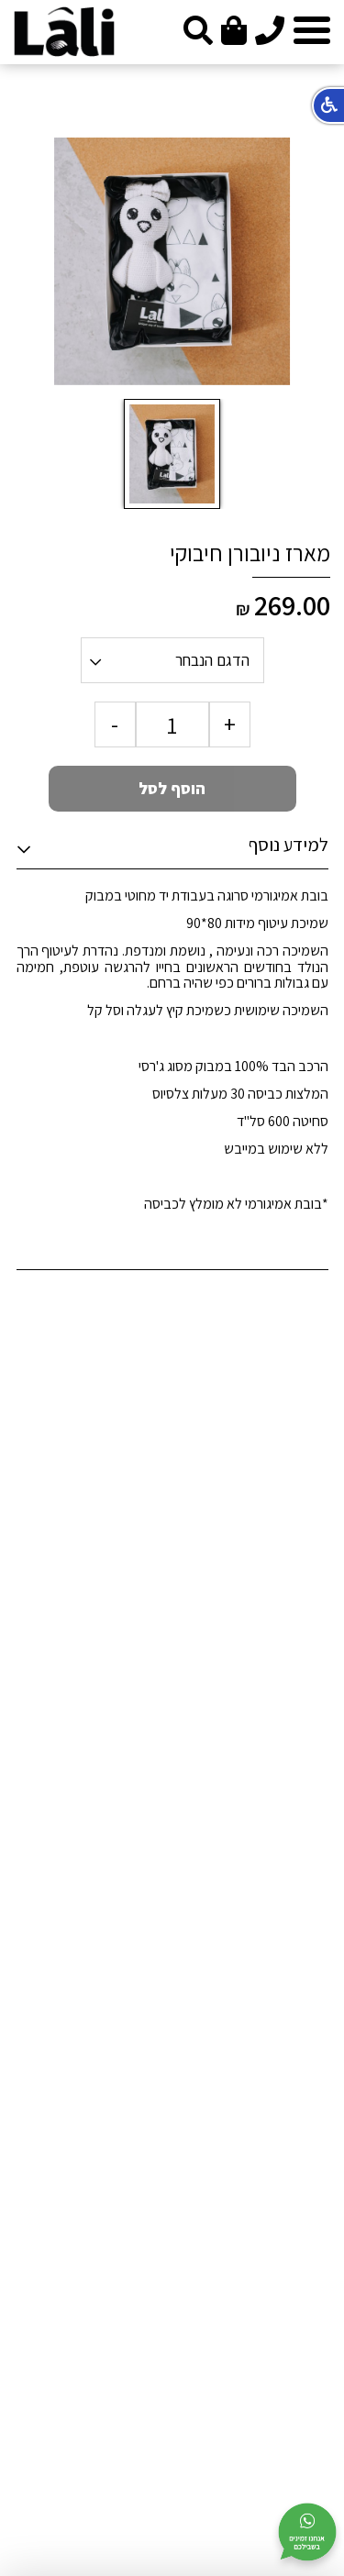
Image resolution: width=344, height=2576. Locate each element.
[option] (172, 261)
